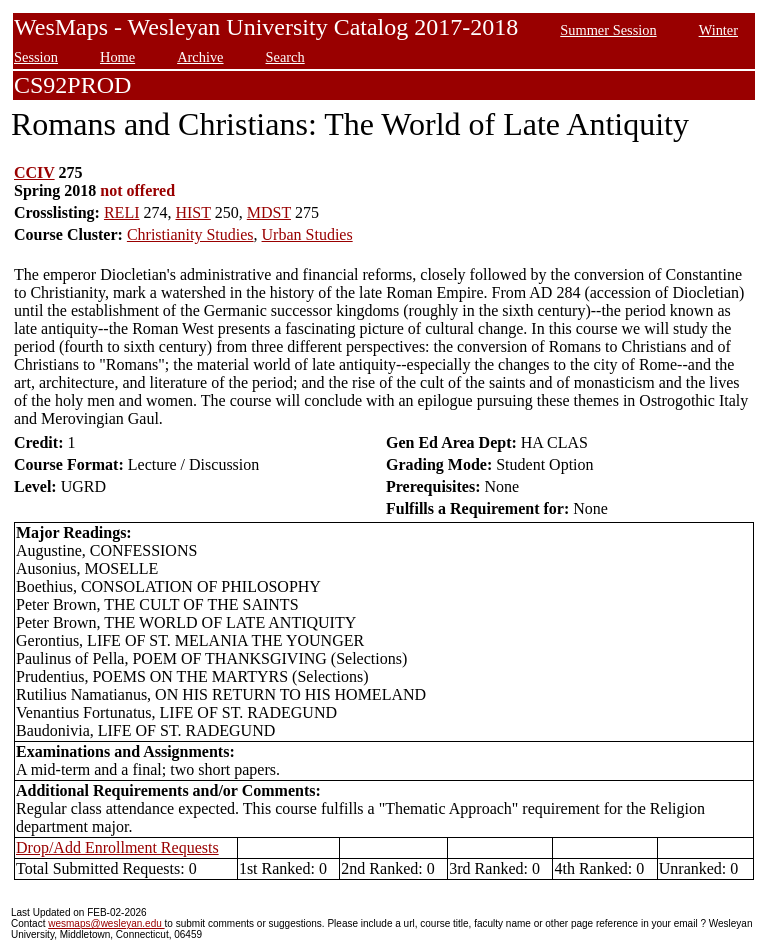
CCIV (34, 172)
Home (117, 57)
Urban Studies (307, 234)
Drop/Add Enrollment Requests (117, 847)
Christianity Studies (190, 234)
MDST (269, 212)
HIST (192, 212)
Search (285, 57)
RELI (122, 212)
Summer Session (608, 30)
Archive (200, 57)
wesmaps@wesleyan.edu (106, 923)
